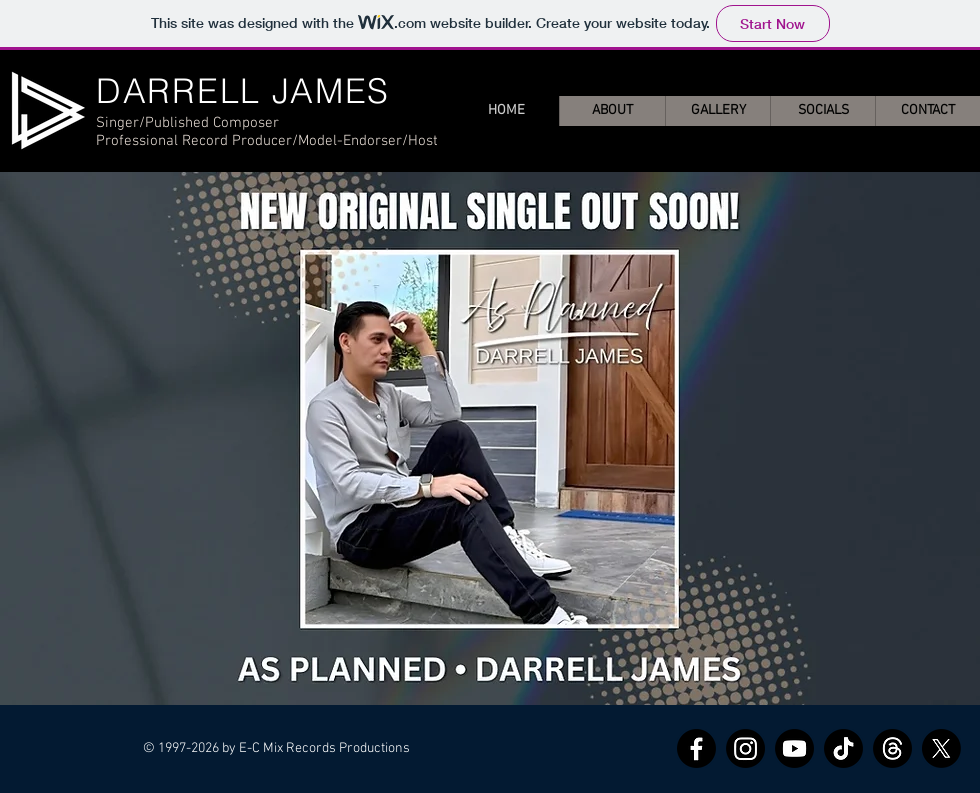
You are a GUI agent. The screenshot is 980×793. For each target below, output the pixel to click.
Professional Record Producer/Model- (219, 141)
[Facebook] (696, 748)
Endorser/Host (390, 141)
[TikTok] (843, 748)
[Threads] (892, 748)
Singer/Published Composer (187, 123)
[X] (941, 748)
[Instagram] (745, 748)
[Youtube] (794, 748)
